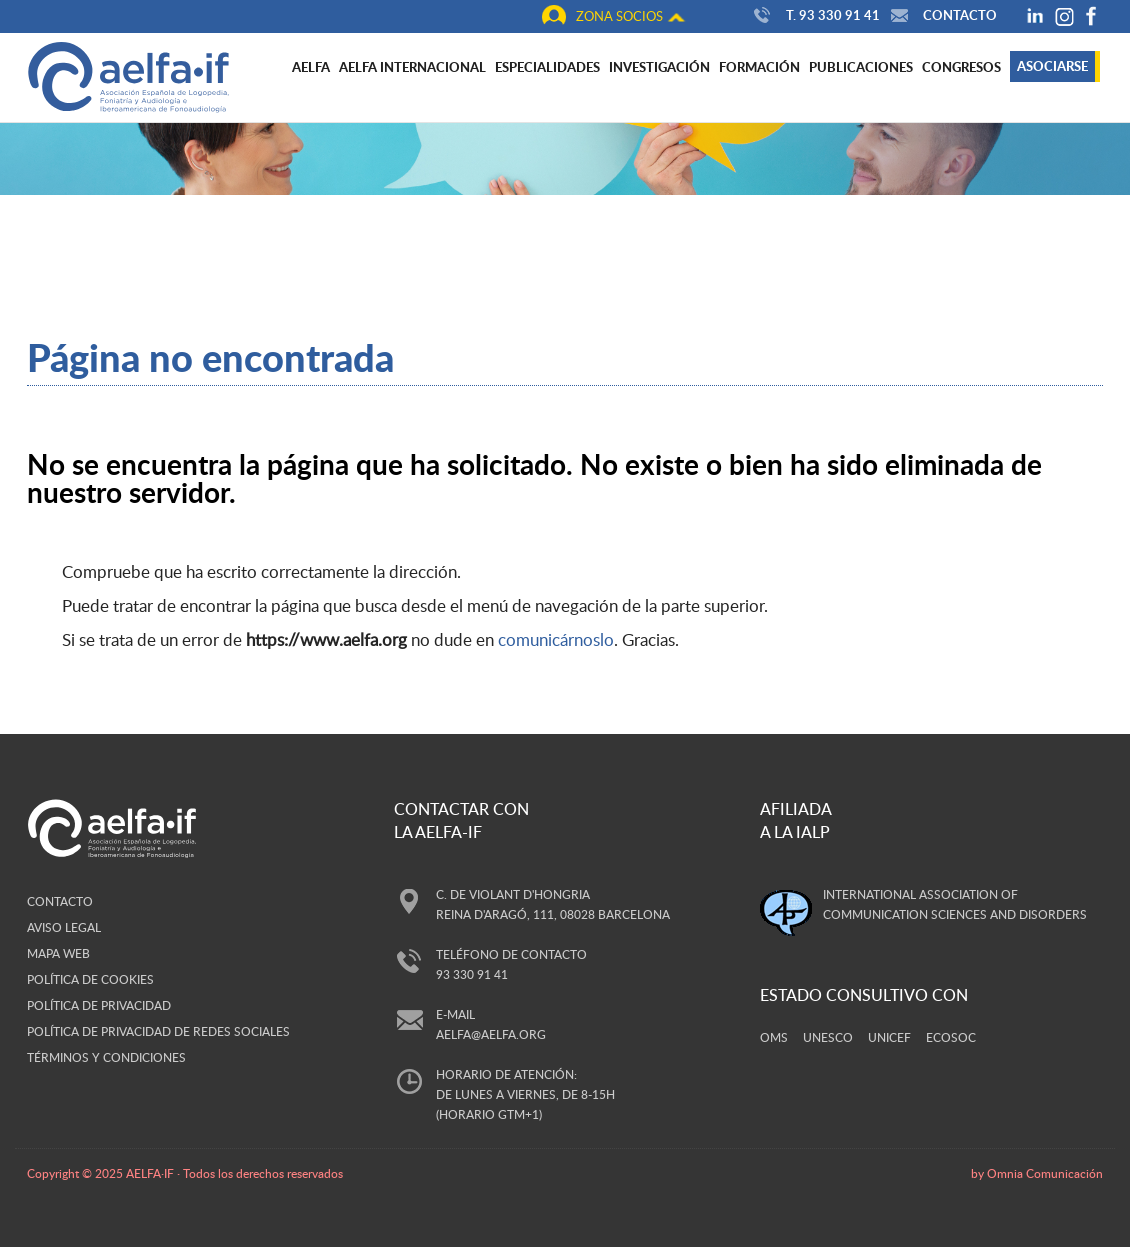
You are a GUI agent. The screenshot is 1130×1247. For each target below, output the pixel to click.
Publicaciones (861, 67)
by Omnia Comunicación (1037, 1173)
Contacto (941, 15)
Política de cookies (90, 979)
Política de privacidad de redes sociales (158, 1031)
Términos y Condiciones (106, 1057)
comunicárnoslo (556, 639)
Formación (759, 67)
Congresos (961, 67)
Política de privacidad (99, 1005)
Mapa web (58, 953)
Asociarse (1052, 66)
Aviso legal (64, 927)
